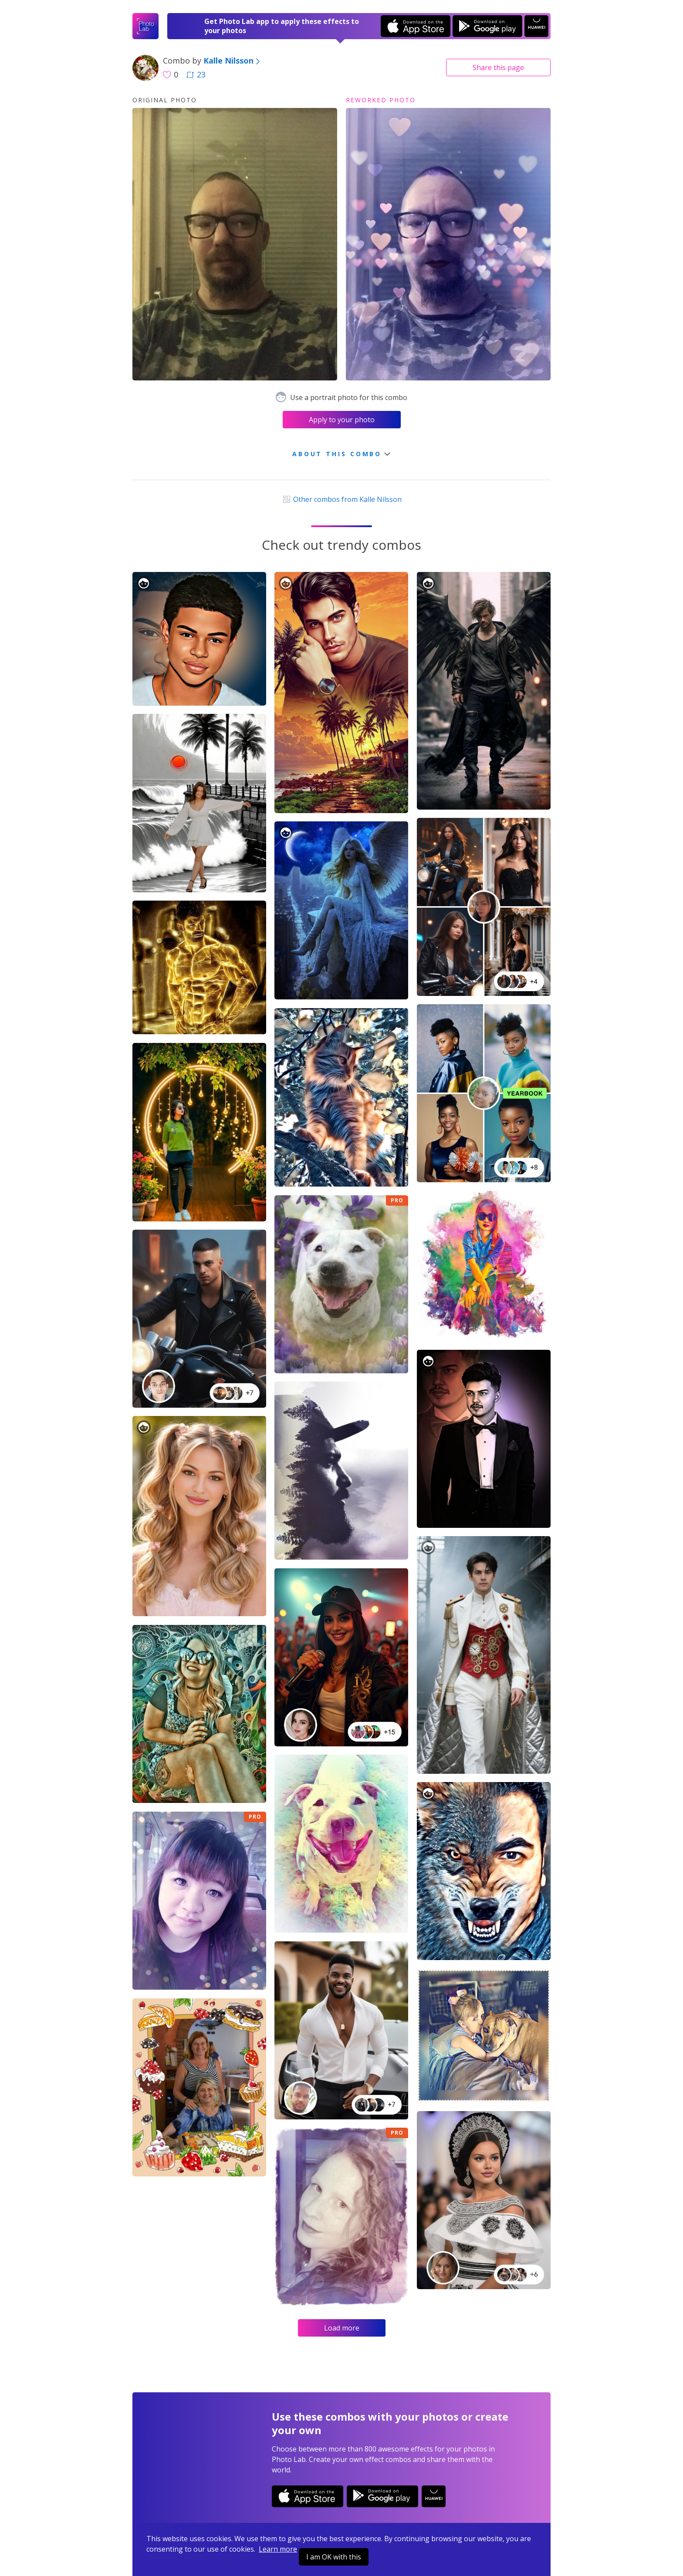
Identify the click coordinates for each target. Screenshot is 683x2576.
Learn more (278, 2549)
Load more (341, 2328)
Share (498, 67)
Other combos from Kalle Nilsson (341, 499)
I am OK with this (333, 2557)
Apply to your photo (342, 419)
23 (196, 74)
